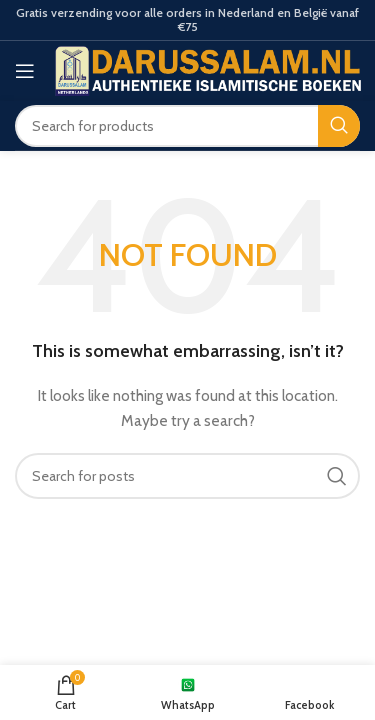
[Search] (187, 126)
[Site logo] (208, 69)
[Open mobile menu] (25, 71)
